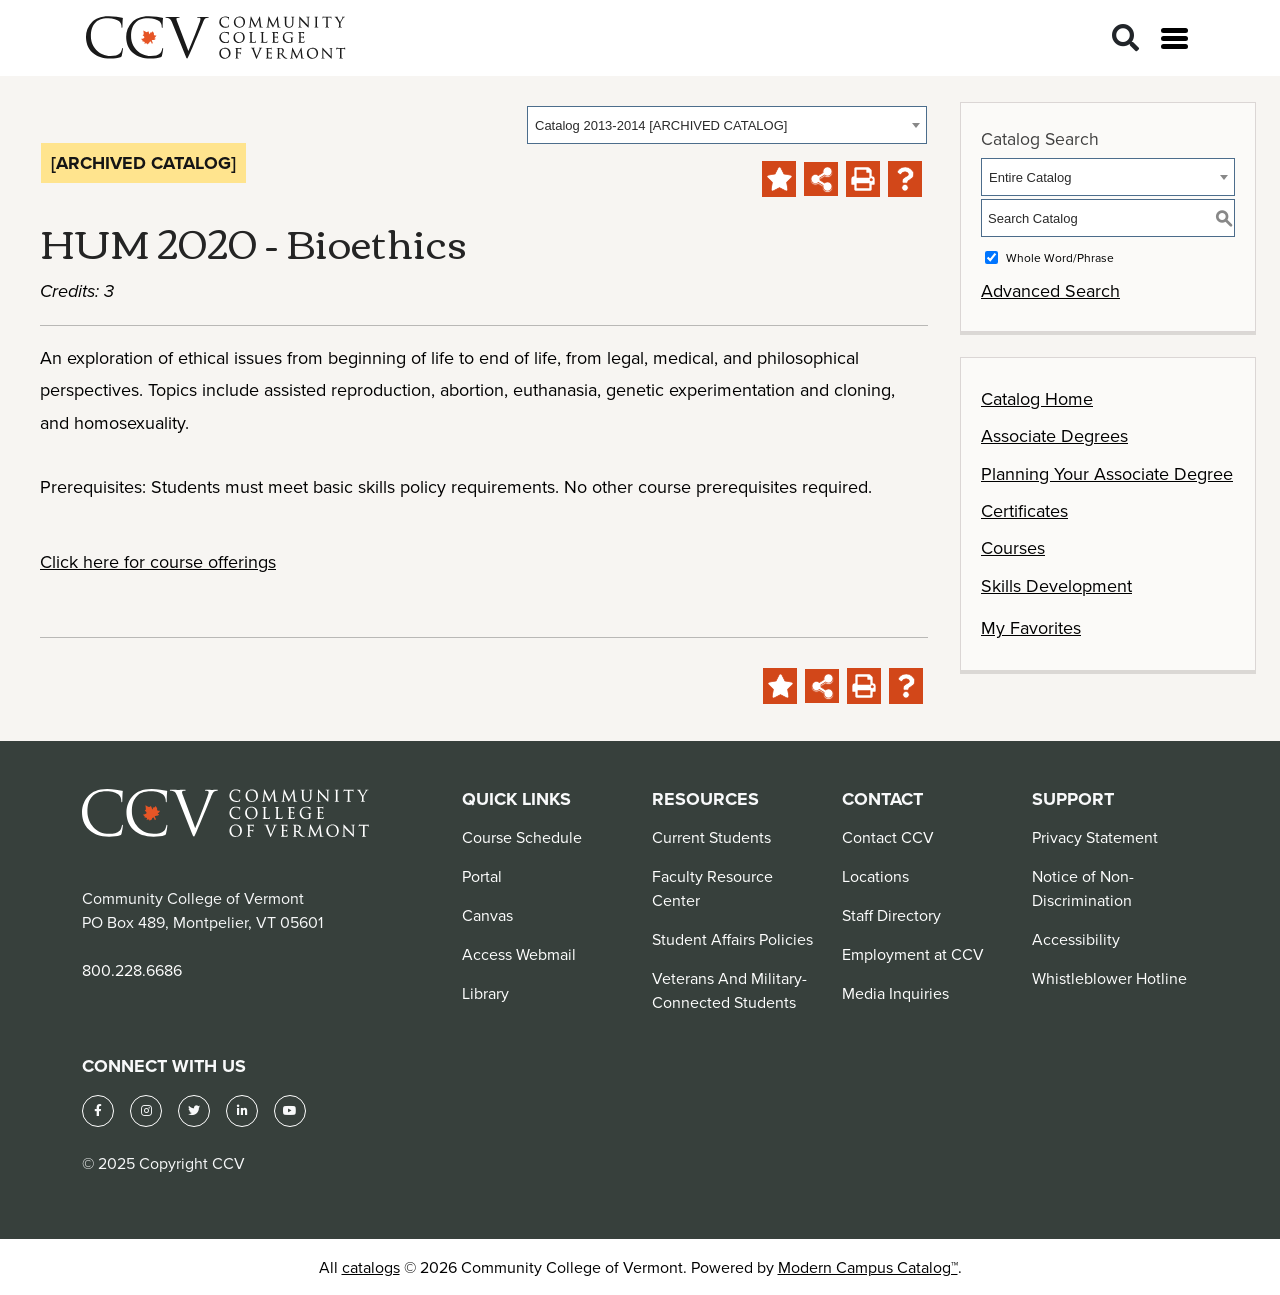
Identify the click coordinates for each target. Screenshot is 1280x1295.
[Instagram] (146, 1111)
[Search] (1125, 38)
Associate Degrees (1054, 435)
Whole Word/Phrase (1060, 257)
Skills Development (1056, 585)
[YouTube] (290, 1111)
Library (485, 993)
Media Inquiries (895, 993)
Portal (482, 876)
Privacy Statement (1095, 837)
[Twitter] (194, 1111)
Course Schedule (522, 837)
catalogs (371, 1267)
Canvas (487, 915)
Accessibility (1076, 939)
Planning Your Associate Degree (1107, 473)
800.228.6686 (132, 970)
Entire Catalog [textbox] (1030, 177)
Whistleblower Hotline (1109, 978)
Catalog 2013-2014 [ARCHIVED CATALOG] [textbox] (661, 125)
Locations (875, 876)
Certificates (1024, 510)
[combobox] (727, 125)
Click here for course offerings (158, 561)
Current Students (711, 837)
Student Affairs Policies (732, 939)
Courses (1013, 547)
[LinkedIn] (242, 1111)
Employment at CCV (913, 954)
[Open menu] (1174, 38)
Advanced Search (1050, 290)
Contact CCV (888, 837)
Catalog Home (1037, 398)
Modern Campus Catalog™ (868, 1267)
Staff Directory (891, 915)
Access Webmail (519, 954)
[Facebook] (98, 1111)
